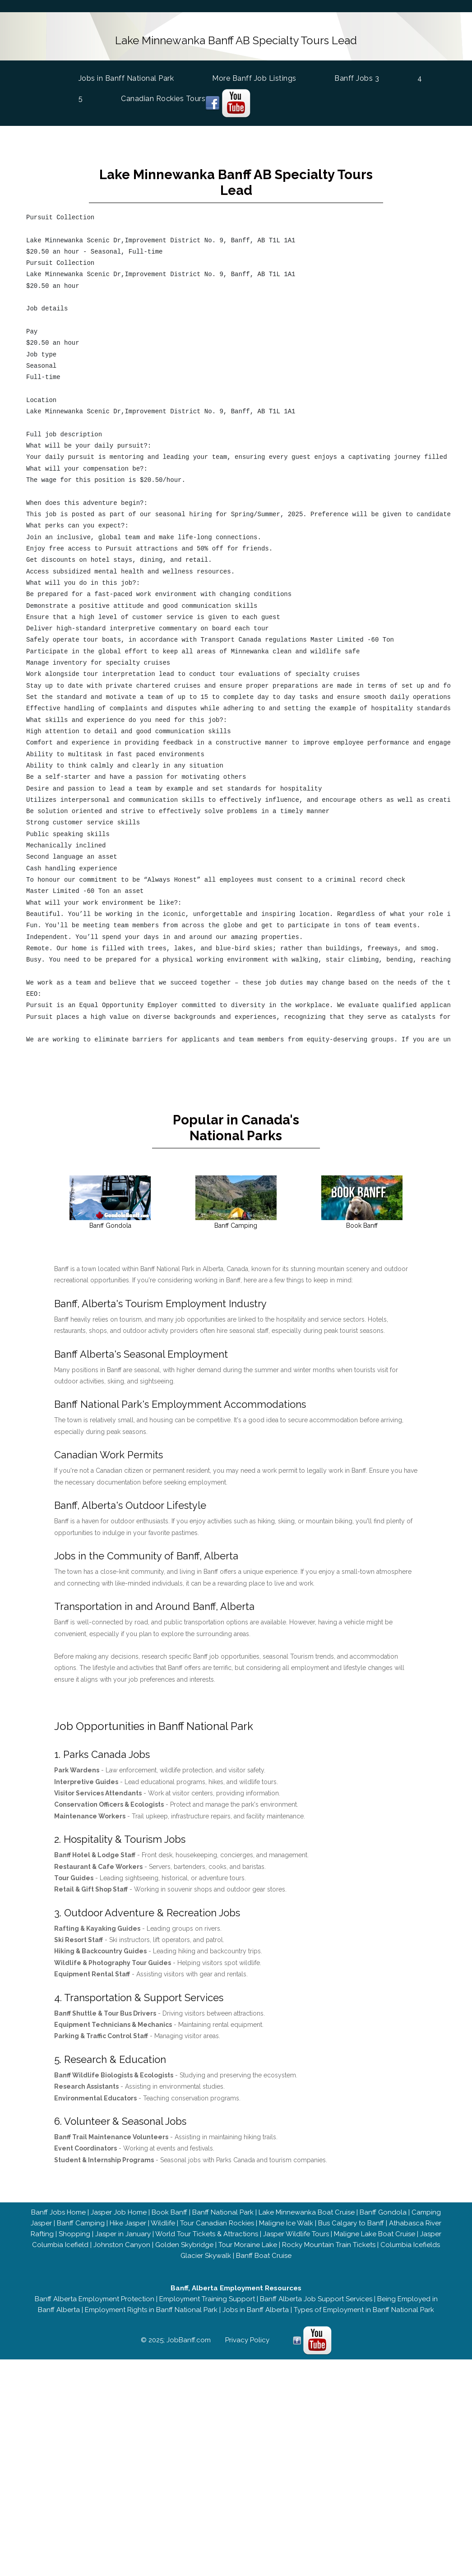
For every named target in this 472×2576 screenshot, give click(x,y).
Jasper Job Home (119, 2212)
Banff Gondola (383, 2212)
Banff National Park (223, 2212)
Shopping (74, 2234)
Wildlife (163, 2223)
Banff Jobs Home (58, 2212)
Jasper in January (123, 2234)
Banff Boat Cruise (264, 2256)
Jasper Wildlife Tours (296, 2234)
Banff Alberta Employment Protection (94, 2299)
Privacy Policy (247, 2340)
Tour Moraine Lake (247, 2245)
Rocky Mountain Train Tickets (328, 2245)
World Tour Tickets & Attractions (206, 2234)
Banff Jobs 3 (360, 78)
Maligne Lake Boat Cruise (374, 2234)
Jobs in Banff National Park (129, 77)
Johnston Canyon (121, 2245)
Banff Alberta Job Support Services (315, 2299)
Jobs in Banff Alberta (255, 2310)
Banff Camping (81, 2223)
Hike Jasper (128, 2223)
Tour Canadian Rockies (217, 2223)
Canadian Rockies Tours (166, 98)
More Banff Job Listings (257, 78)
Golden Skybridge (184, 2245)
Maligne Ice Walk (286, 2223)
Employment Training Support (207, 2299)
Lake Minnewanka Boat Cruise (307, 2212)
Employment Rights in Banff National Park (151, 2310)
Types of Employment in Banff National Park (364, 2310)
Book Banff (169, 2212)
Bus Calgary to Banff (351, 2223)
